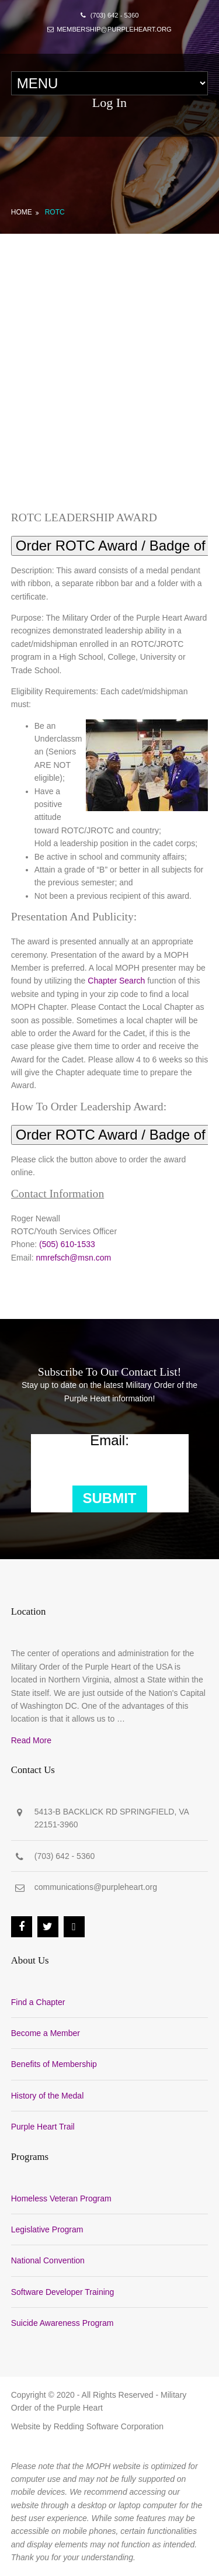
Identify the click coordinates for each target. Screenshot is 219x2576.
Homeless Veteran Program (61, 2198)
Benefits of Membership (54, 2064)
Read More (31, 1740)
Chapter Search (116, 980)
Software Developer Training (62, 2292)
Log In (109, 102)
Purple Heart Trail (43, 2126)
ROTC (55, 212)
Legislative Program (47, 2229)
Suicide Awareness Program (62, 2323)
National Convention (48, 2260)
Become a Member (45, 2033)
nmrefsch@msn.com (74, 1257)
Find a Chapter (38, 2002)
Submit (110, 1498)
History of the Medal (47, 2095)
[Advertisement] (109, 349)
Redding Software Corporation (109, 2426)
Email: (109, 1440)
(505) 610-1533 (67, 1244)
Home (21, 212)
